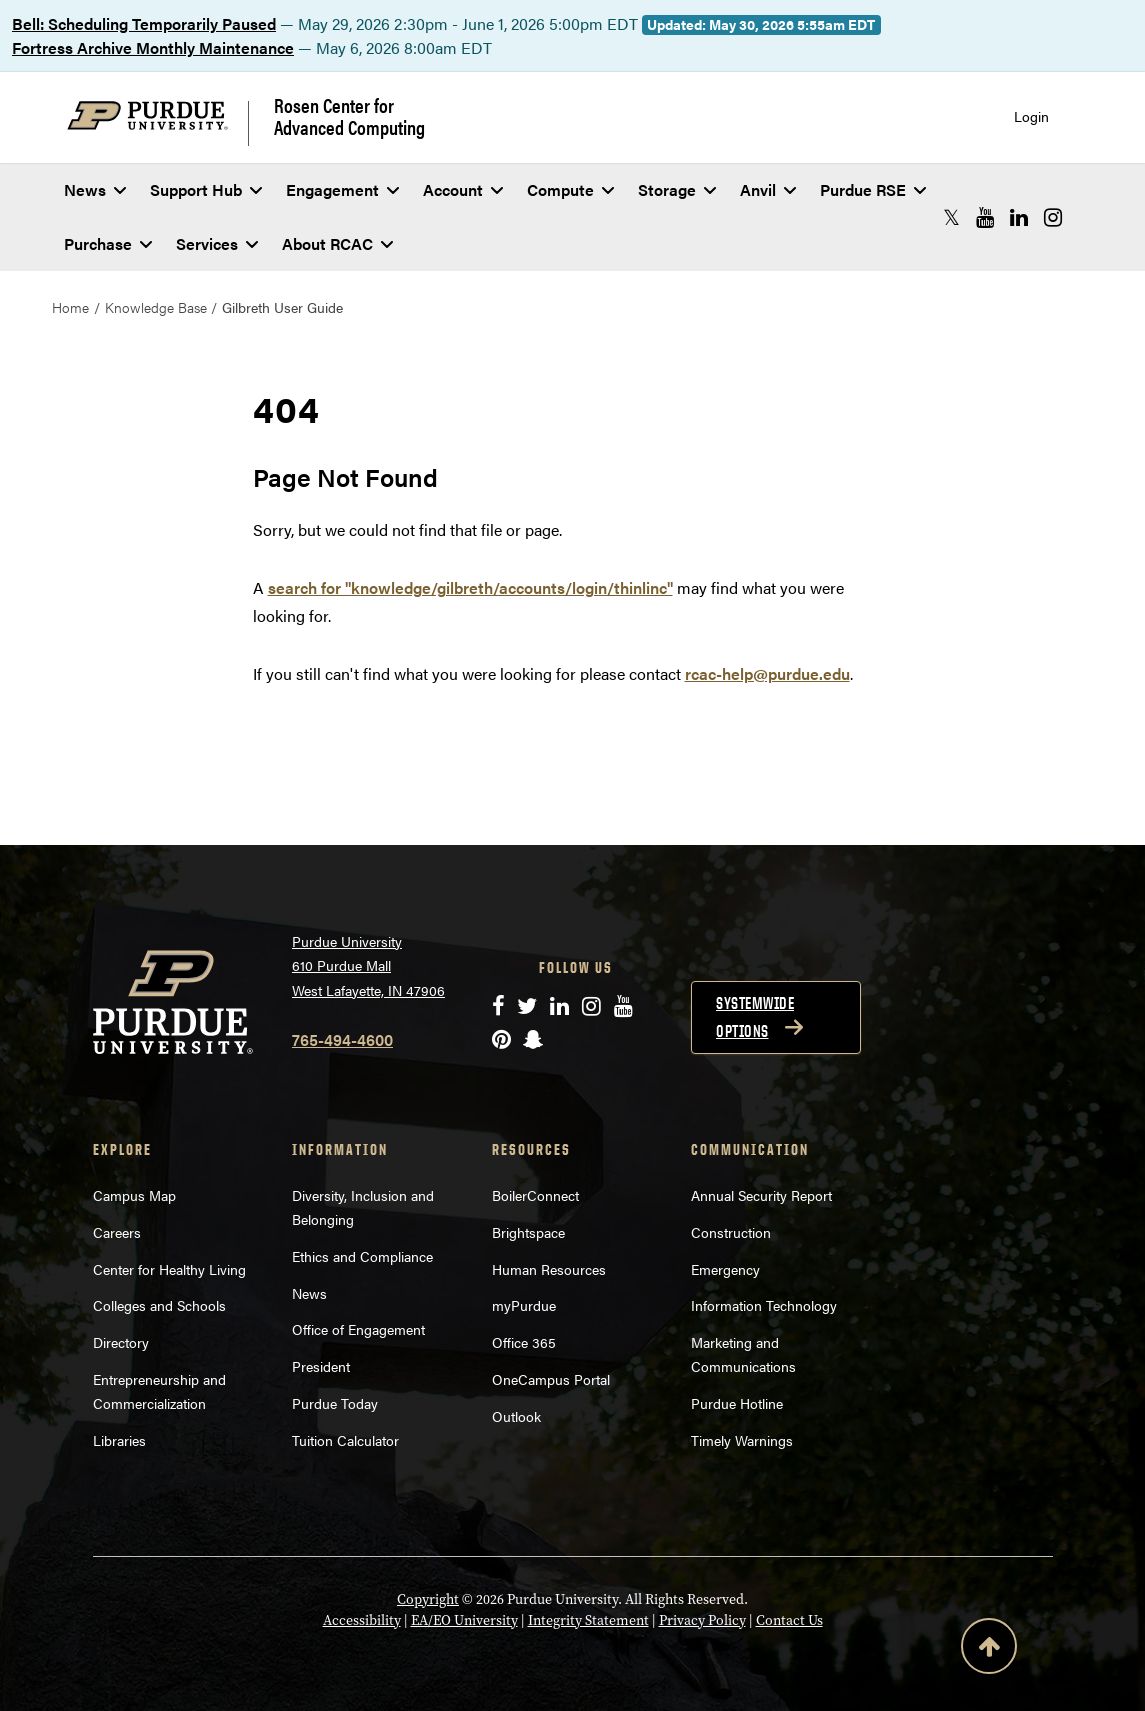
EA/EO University (464, 1620)
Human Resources (549, 1269)
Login (1031, 116)
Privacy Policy (702, 1620)
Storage (677, 189)
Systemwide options (755, 1017)
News (95, 189)
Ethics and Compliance (362, 1256)
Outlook (516, 1416)
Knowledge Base (156, 307)
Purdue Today (335, 1403)
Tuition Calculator (345, 1440)
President (321, 1366)
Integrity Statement (588, 1620)
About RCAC (337, 243)
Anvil (768, 189)
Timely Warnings (742, 1440)
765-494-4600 (342, 1039)
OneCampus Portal (551, 1379)
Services (217, 243)
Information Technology (764, 1305)
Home (70, 307)
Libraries (119, 1440)
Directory (121, 1342)
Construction (731, 1232)
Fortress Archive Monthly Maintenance (153, 47)
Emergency (725, 1269)
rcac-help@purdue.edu (767, 673)
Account (463, 189)
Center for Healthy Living (169, 1269)
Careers (117, 1232)
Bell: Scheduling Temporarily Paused (144, 23)
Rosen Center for (349, 116)
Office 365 (524, 1342)
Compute (570, 189)
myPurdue (524, 1305)
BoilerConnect (535, 1195)
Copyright (428, 1599)
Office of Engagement (358, 1329)
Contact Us (789, 1620)
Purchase (108, 243)
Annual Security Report (761, 1195)
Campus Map (134, 1195)
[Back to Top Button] (989, 1650)
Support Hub (206, 189)
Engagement (342, 189)
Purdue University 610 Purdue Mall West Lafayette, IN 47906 (368, 965)
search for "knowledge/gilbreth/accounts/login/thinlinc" (470, 587)
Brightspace (528, 1232)
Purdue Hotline (737, 1403)
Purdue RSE (873, 189)
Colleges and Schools (159, 1305)
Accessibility (362, 1620)
